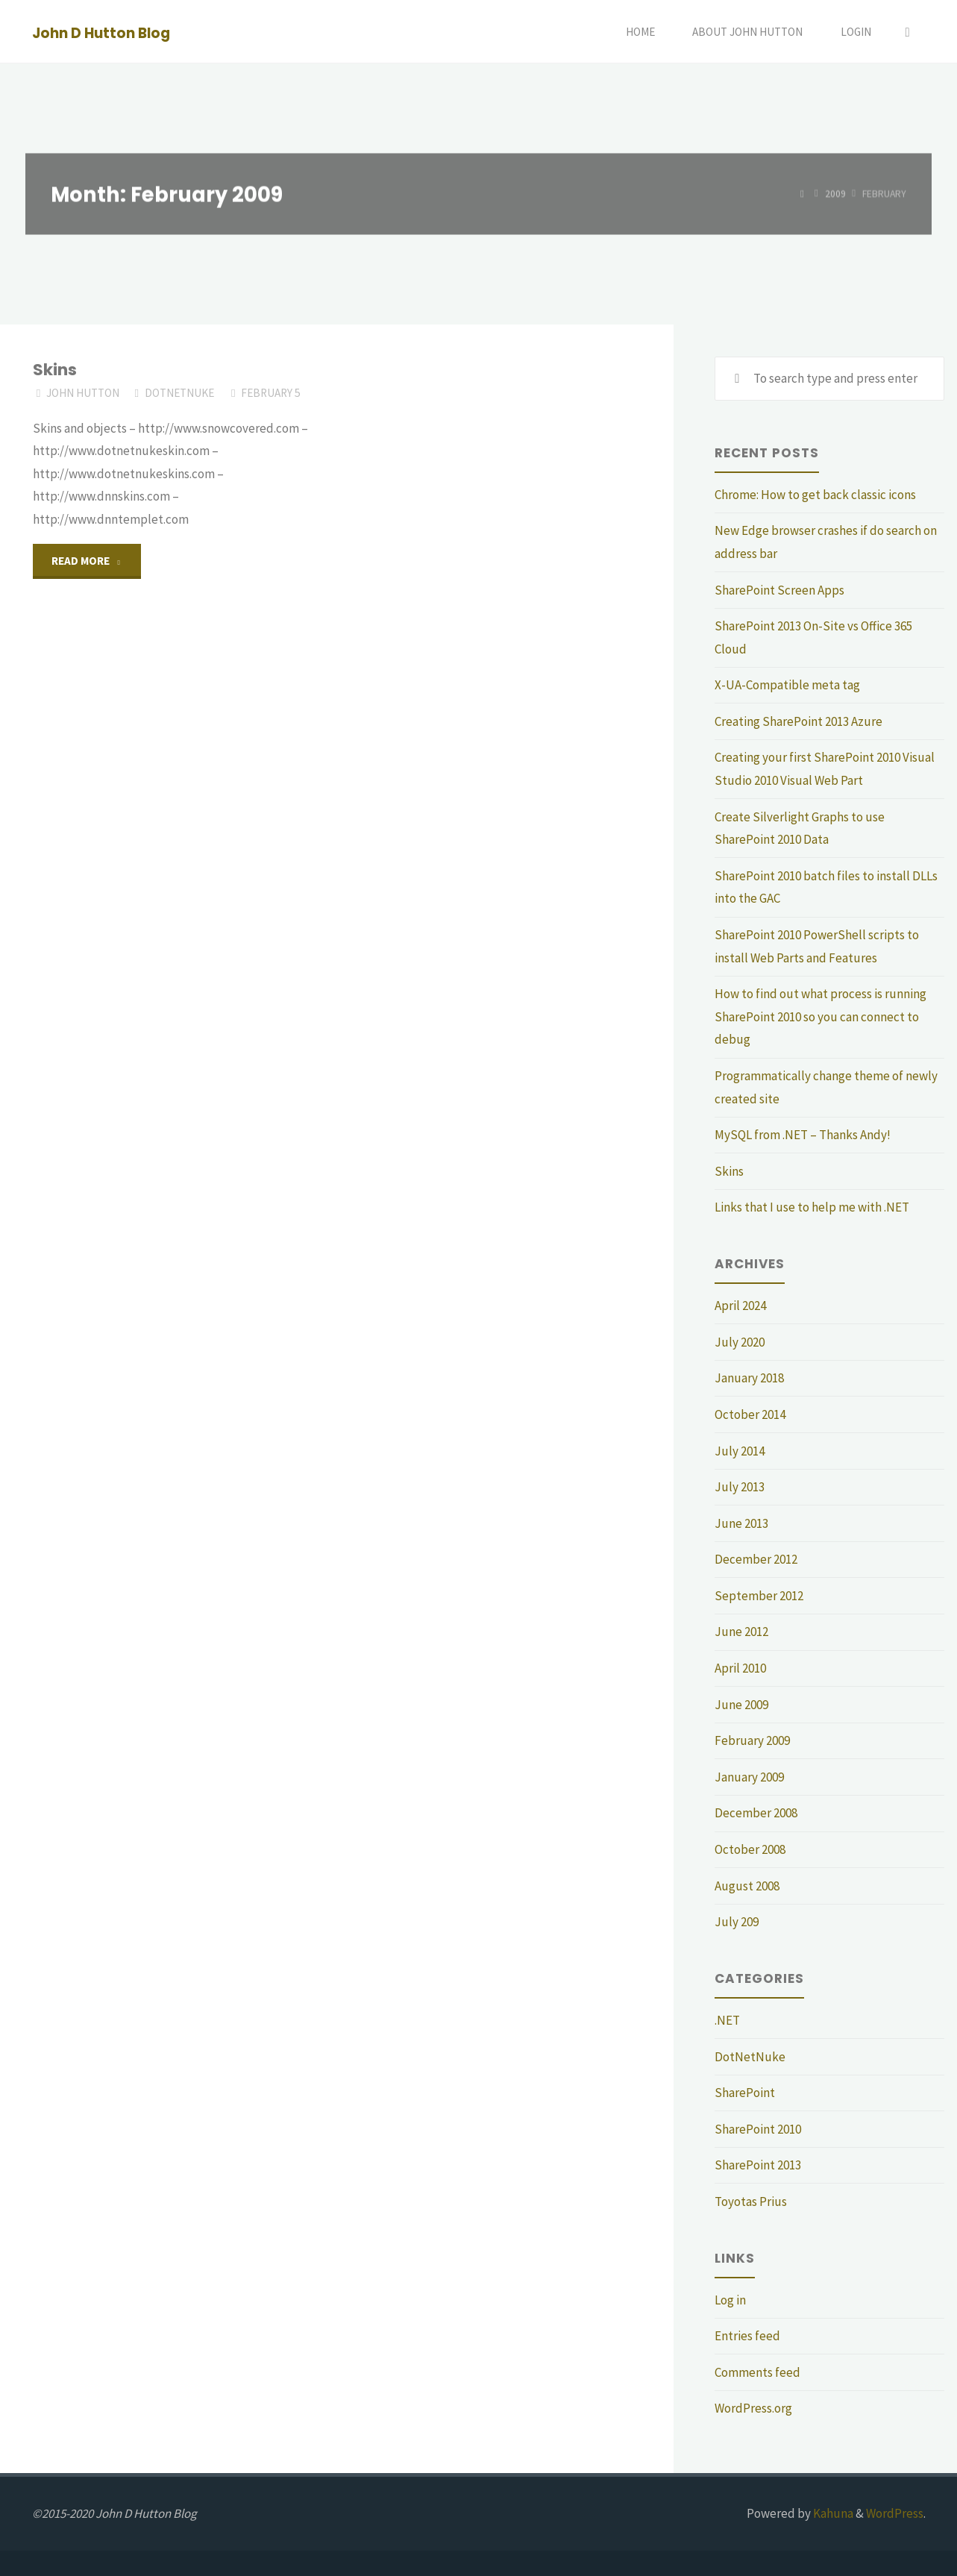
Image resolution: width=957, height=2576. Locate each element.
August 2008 (747, 1886)
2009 (835, 193)
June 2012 (741, 1631)
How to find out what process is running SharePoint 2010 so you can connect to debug (820, 1016)
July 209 (737, 1922)
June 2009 (741, 1704)
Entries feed (747, 2336)
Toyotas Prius (751, 2201)
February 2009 (752, 1740)
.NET (727, 2020)
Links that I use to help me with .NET (812, 1207)
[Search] (907, 31)
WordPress (894, 2513)
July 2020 (740, 1342)
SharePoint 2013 (758, 2165)
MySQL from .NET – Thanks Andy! (803, 1134)
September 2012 (759, 1596)
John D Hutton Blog (101, 32)
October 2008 (750, 1849)
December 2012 (756, 1559)
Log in (730, 2300)
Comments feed (757, 2372)
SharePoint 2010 (758, 2129)
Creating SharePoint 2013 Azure (798, 721)
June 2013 (741, 1523)
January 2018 (749, 1378)
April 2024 (740, 1305)
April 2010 (740, 1668)
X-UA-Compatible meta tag (787, 685)
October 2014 (750, 1414)
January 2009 (749, 1777)
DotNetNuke (179, 393)
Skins (55, 369)
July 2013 (740, 1487)
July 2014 (740, 1451)
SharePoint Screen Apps (779, 590)
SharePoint (745, 2092)
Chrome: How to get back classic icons (815, 494)
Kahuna (832, 2513)
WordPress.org (753, 2408)
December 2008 (756, 1813)
